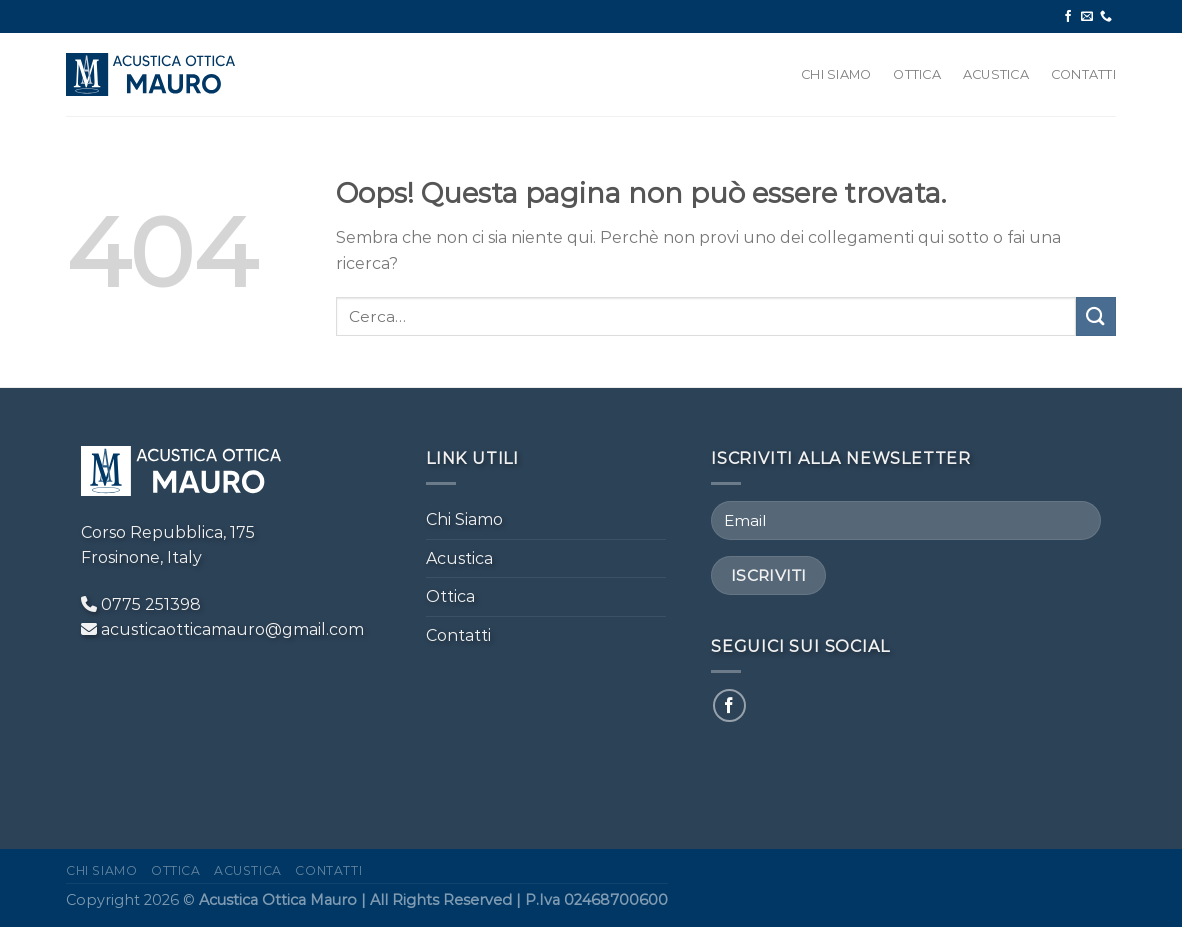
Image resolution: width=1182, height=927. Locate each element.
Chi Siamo (836, 74)
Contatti (1083, 74)
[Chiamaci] (1106, 17)
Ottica (917, 74)
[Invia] (1096, 316)
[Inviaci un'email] (1087, 17)
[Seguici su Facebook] (1068, 17)
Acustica (996, 74)
